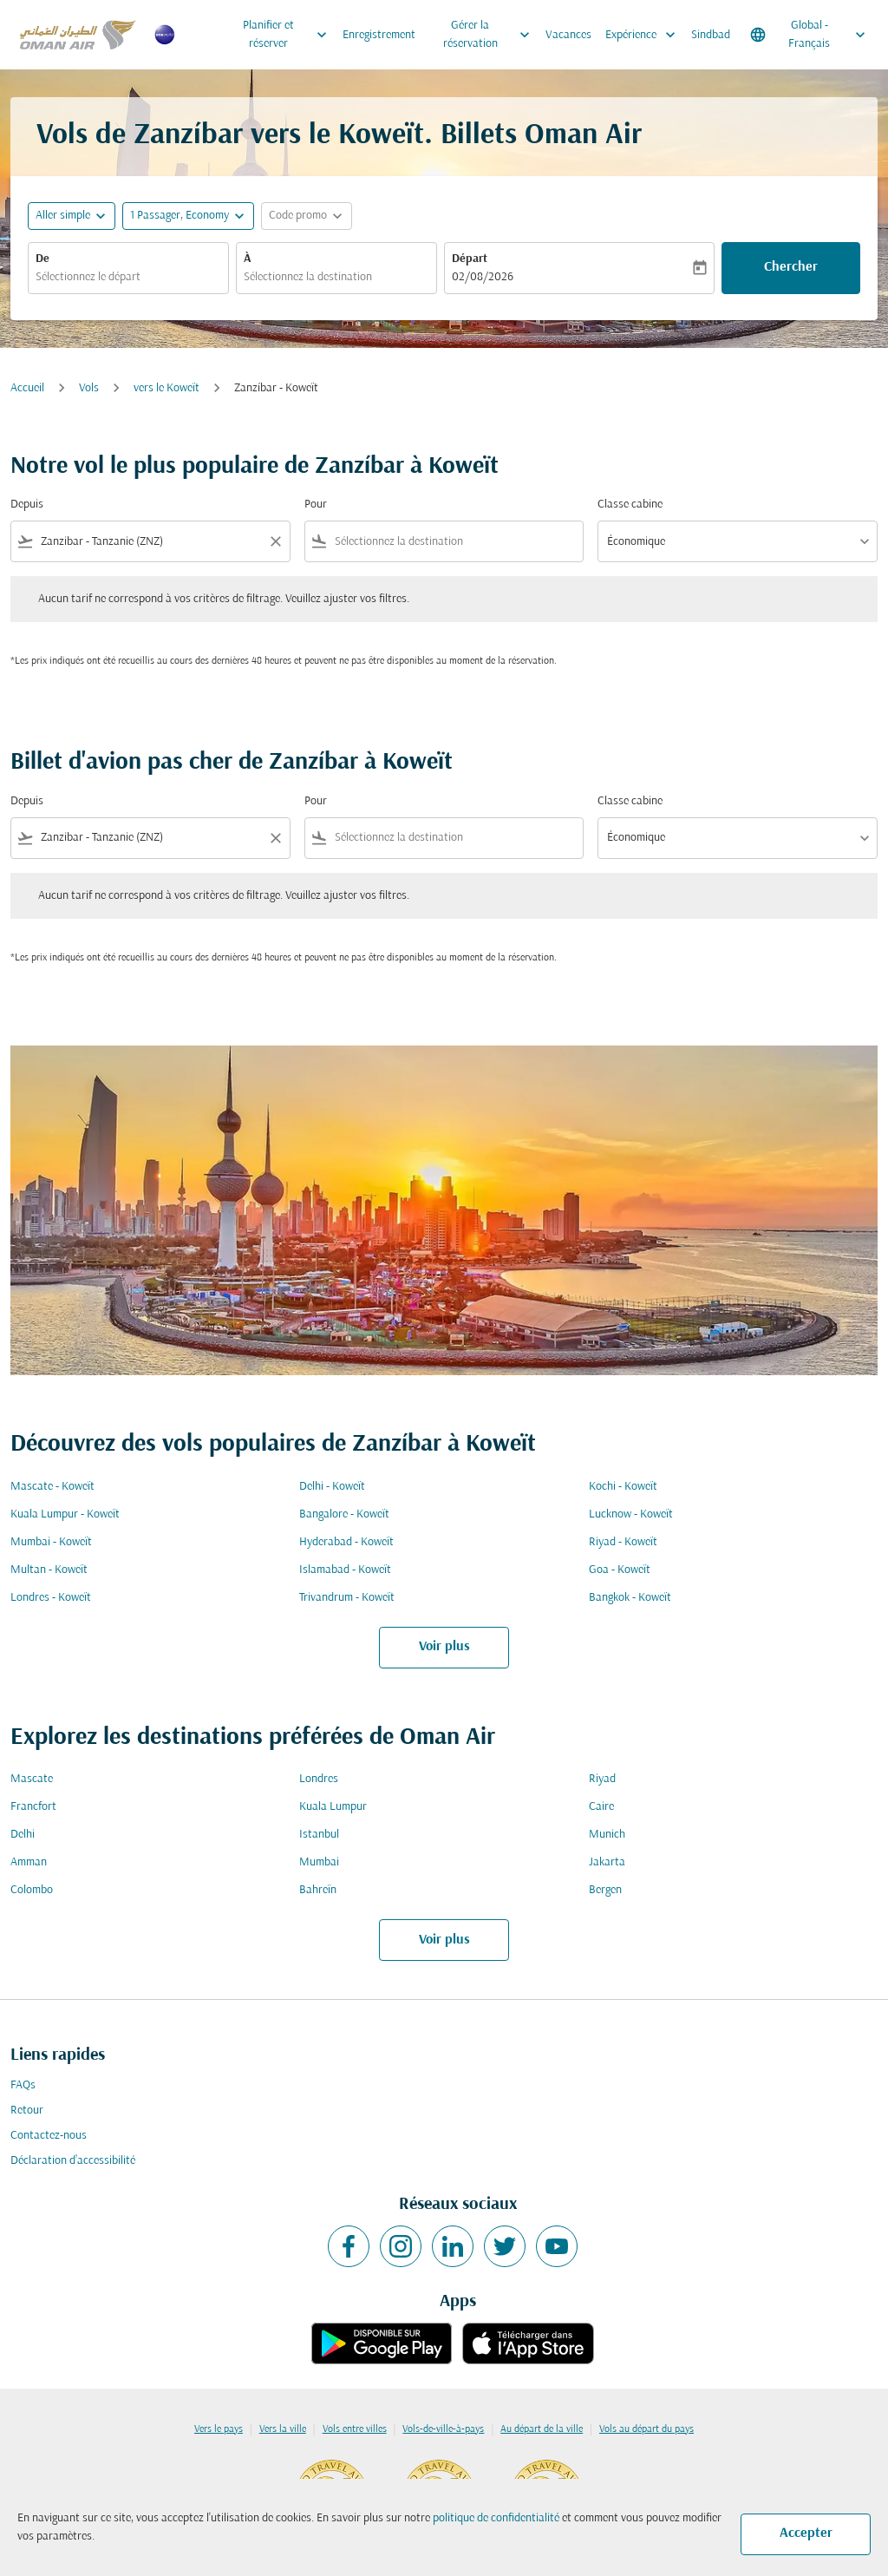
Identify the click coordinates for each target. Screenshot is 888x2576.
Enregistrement (379, 35)
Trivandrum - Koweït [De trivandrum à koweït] (347, 1597)
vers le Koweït (166, 388)
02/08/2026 (482, 277)
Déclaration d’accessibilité (72, 2160)
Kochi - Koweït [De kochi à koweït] (623, 1486)
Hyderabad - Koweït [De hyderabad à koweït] (346, 1542)
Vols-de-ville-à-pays (443, 2429)
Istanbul (319, 1834)
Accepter (806, 2533)
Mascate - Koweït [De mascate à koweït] (52, 1486)
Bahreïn (317, 1890)
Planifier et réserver (289, 34)
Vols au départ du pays (646, 2429)
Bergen (605, 1890)
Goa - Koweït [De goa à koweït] (619, 1569)
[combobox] (128, 277)
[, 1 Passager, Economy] (179, 215)
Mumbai (319, 1862)
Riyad (602, 1779)
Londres (318, 1779)
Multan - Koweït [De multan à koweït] (49, 1569)
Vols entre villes (355, 2429)
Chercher (791, 267)
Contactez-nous (48, 2135)
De (42, 258)
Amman (28, 1862)
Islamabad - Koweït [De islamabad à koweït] (345, 1569)
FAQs (23, 2085)
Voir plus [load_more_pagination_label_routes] (444, 1647)
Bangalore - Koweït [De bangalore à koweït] (344, 1514)
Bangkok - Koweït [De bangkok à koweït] (630, 1597)
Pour (315, 504)
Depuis (26, 504)
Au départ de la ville (541, 2429)
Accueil (27, 388)
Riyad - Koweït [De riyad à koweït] (623, 1542)
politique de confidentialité (496, 2518)
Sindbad (710, 35)
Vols (89, 388)
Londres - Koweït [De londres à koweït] (50, 1597)
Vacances (568, 35)
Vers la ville (282, 2429)
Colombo (31, 1890)
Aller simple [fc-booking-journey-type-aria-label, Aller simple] (63, 215)
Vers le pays (218, 2429)
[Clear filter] (275, 541)
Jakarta (607, 1862)
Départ (469, 258)
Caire (601, 1806)
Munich (607, 1834)
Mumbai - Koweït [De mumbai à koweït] (51, 1542)
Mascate (31, 1779)
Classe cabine (630, 504)
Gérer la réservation (491, 34)
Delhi (22, 1834)
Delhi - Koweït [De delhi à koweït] (332, 1486)
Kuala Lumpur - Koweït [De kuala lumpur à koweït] (65, 1514)
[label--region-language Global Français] (809, 34)
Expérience (644, 34)
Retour (26, 2110)
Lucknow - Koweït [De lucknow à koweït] (631, 1514)
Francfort (33, 1806)
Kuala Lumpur (333, 1806)
